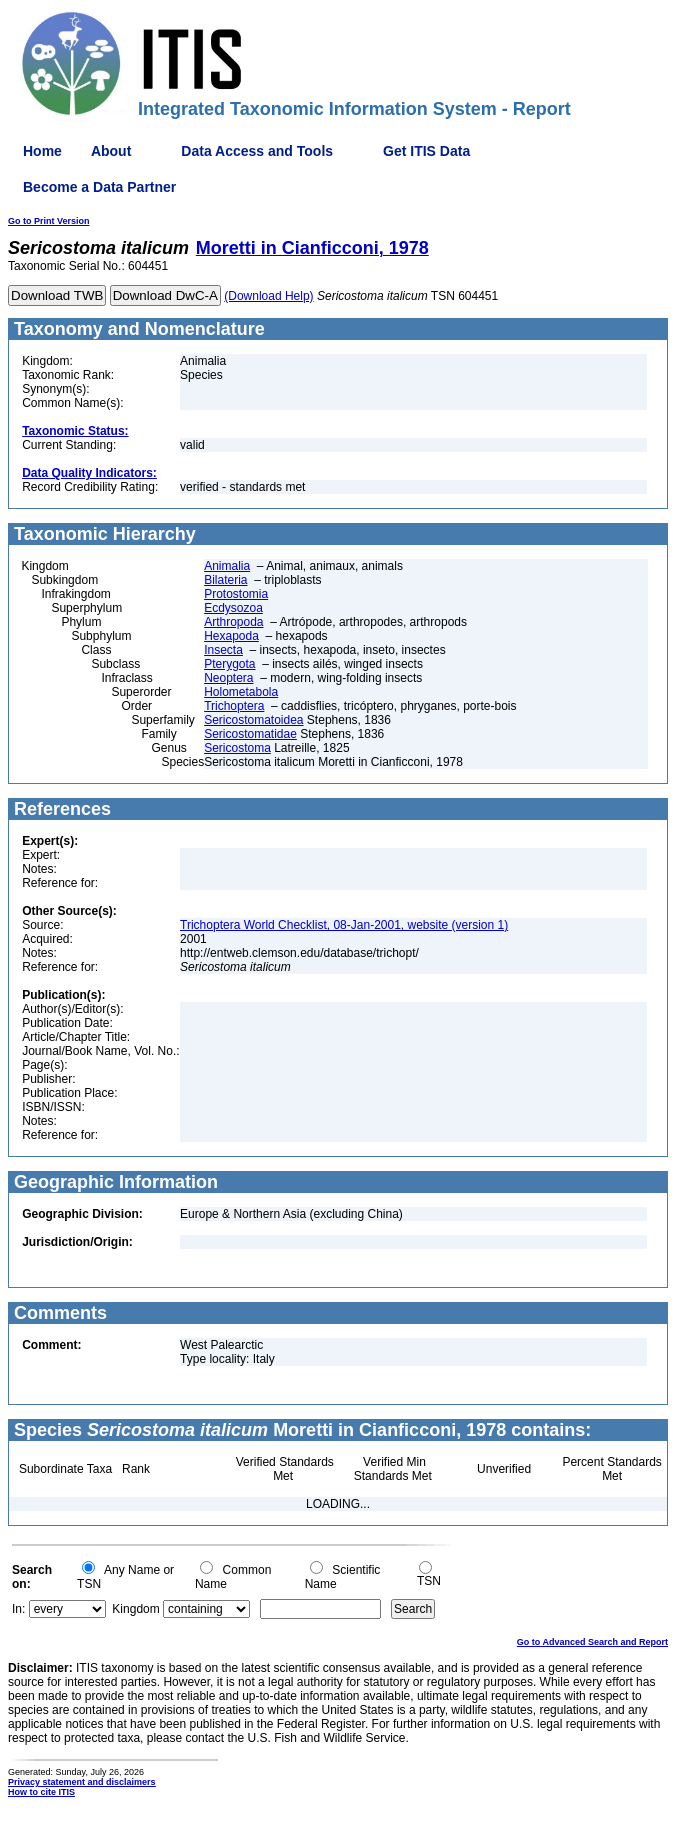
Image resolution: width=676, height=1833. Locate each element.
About (111, 151)
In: (18, 1609)
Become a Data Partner (99, 187)
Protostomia (236, 594)
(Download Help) (268, 296)
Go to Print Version (49, 221)
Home (42, 151)
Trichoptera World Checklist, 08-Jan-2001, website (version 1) (344, 925)
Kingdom (135, 1609)
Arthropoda (233, 622)
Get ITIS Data (426, 151)
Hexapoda (231, 636)
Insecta (223, 650)
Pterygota (229, 664)
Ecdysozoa (233, 608)
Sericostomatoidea (253, 720)
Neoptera (228, 678)
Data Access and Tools (257, 151)
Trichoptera (234, 706)
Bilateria (225, 580)
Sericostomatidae (250, 734)
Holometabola (241, 692)
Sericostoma (237, 748)
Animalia (227, 566)
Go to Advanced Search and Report (592, 1642)
